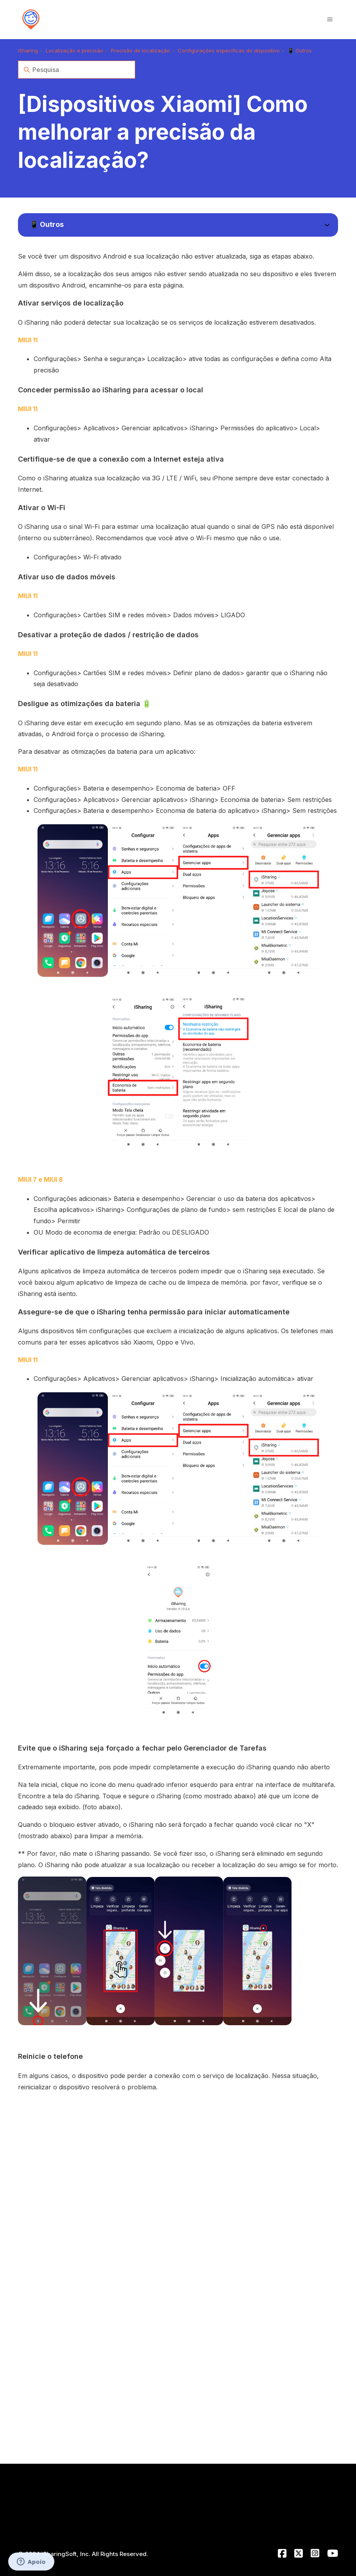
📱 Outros (300, 50)
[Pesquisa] (76, 69)
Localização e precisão (74, 50)
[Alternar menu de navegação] (330, 19)
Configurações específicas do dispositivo (229, 50)
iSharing (28, 50)
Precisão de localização (140, 50)
